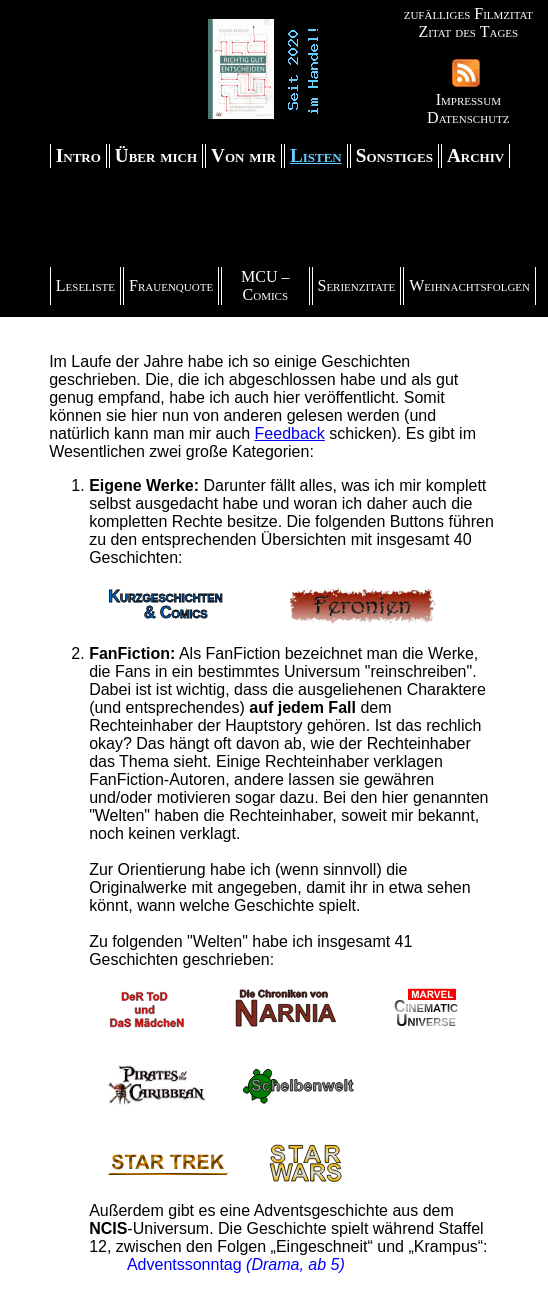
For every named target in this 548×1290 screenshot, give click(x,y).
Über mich (156, 155)
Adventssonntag (186, 1264)
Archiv (475, 155)
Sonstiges (394, 155)
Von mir (243, 155)
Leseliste (85, 285)
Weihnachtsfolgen (469, 285)
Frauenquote (171, 285)
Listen (316, 155)
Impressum (468, 99)
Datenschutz (468, 117)
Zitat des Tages (468, 31)
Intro (78, 155)
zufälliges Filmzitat (468, 13)
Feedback (290, 433)
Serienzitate (357, 285)
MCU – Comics (265, 285)
